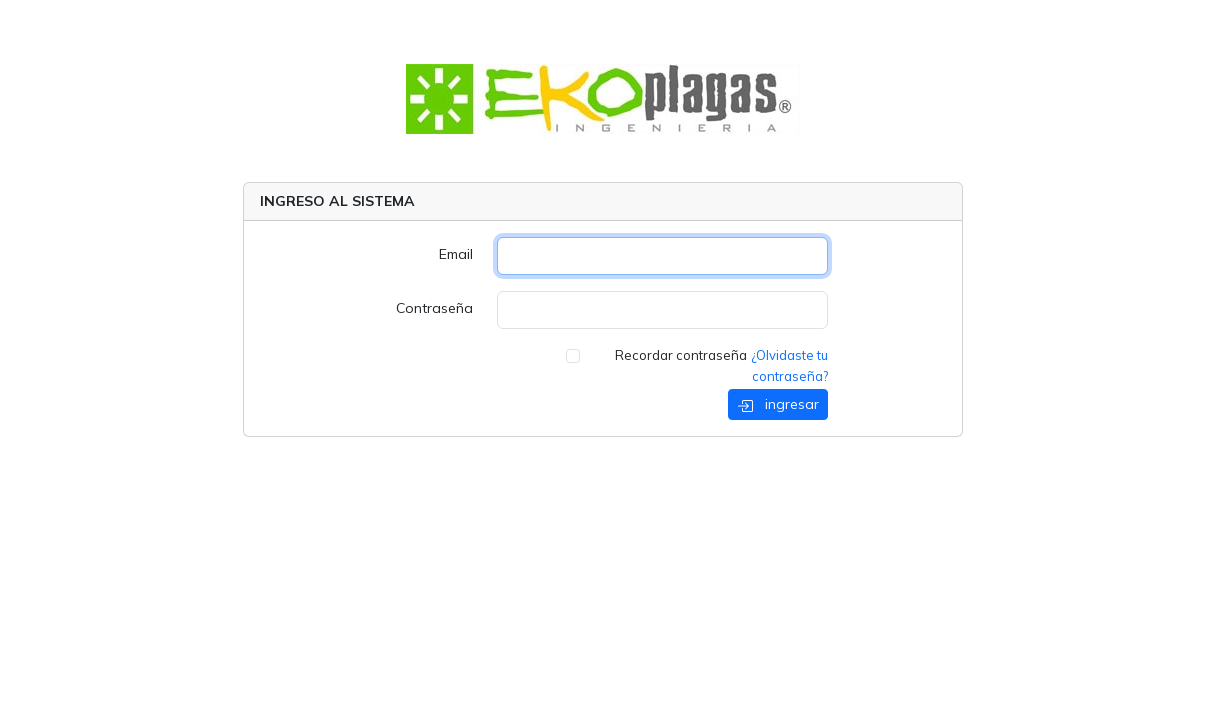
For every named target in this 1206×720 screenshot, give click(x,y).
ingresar (778, 404)
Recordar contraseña (681, 355)
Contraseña (434, 308)
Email (456, 254)
